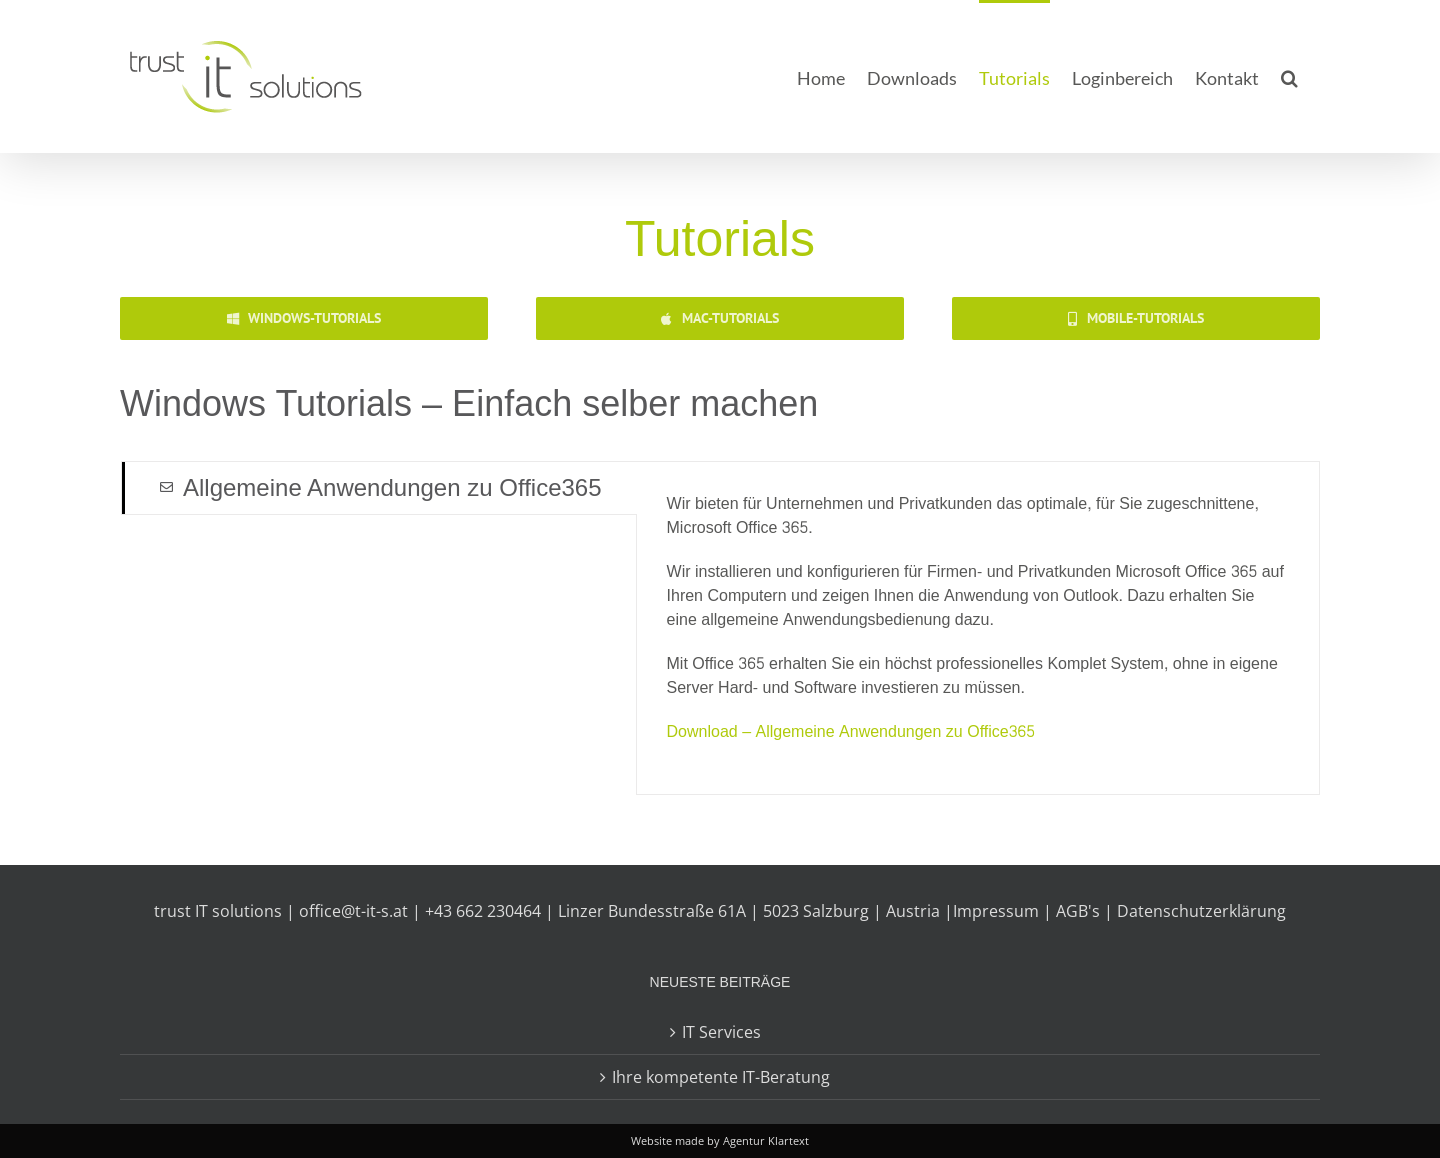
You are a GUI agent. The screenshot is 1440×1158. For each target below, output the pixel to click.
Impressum (996, 911)
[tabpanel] (978, 628)
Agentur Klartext (766, 1140)
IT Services (721, 1032)
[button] (1289, 76)
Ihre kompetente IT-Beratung (721, 1077)
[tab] (379, 488)
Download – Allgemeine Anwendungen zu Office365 (851, 731)
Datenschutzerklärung (1201, 911)
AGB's (1078, 911)
